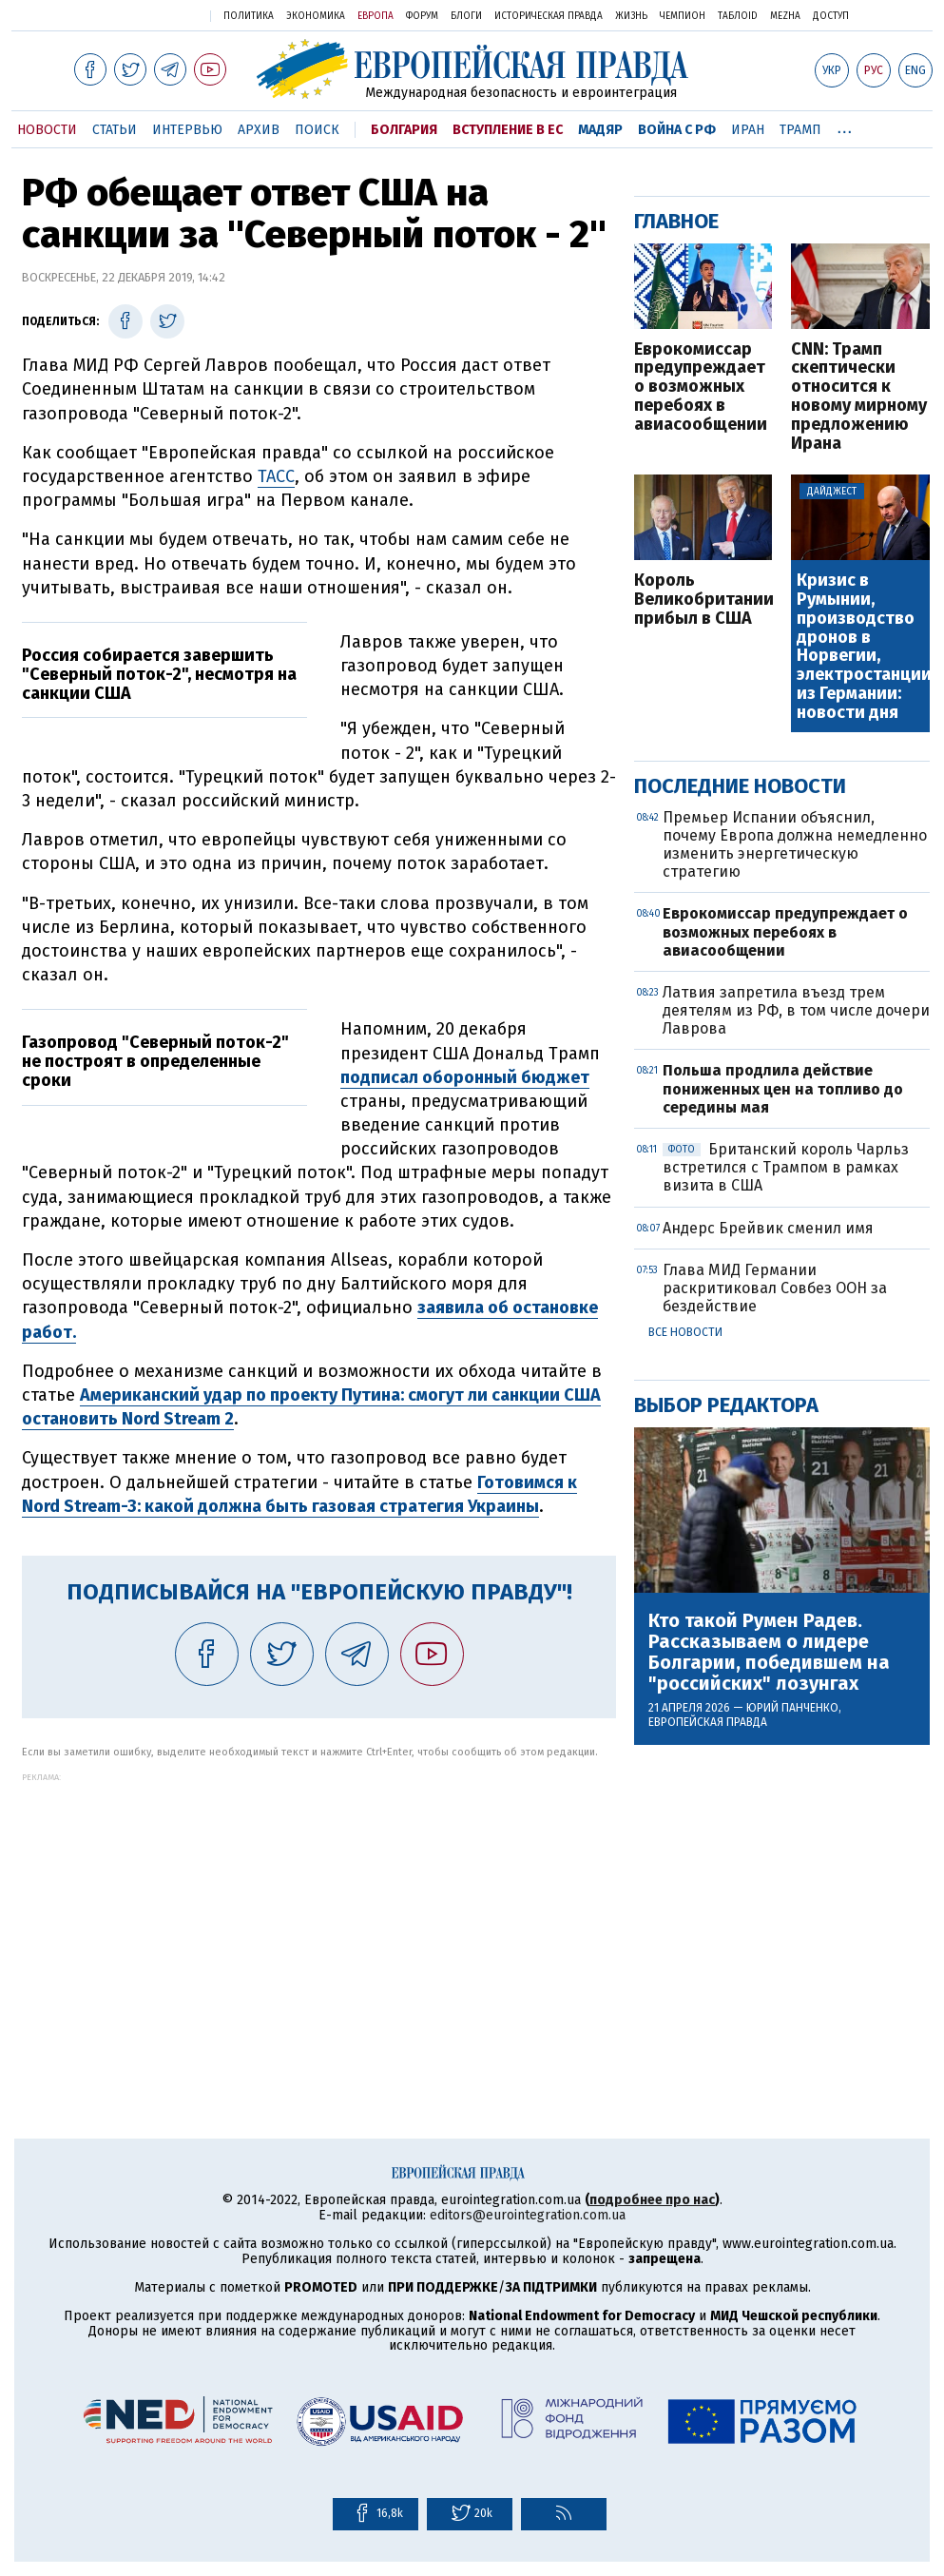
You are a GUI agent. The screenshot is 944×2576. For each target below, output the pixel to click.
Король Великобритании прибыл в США (703, 599)
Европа (375, 16)
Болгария (404, 130)
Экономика (315, 16)
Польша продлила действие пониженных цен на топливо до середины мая (783, 1088)
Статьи (114, 130)
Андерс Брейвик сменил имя (768, 1228)
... (845, 126)
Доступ (831, 16)
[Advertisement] (319, 1915)
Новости (47, 130)
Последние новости (740, 786)
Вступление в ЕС (508, 130)
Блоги (466, 16)
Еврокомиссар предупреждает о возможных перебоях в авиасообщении (700, 387)
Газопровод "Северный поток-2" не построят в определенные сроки (155, 1061)
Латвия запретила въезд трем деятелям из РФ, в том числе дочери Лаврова (796, 1010)
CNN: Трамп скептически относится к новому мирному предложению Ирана (859, 397)
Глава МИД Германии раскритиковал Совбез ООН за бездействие (775, 1288)
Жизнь (631, 16)
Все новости (685, 1332)
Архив (258, 130)
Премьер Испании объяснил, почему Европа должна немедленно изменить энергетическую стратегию (795, 844)
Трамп (800, 130)
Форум (422, 16)
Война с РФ (677, 130)
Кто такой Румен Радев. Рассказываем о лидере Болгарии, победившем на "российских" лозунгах (769, 1652)
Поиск (317, 130)
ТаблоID (738, 16)
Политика (248, 16)
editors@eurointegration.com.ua (528, 2215)
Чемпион (682, 16)
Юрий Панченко (792, 1707)
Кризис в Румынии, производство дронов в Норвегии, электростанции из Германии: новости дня (862, 646)
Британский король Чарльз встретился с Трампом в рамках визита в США (786, 1167)
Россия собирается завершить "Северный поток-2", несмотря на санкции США (159, 674)
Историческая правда (548, 16)
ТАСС (276, 476)
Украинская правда (146, 15)
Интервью (187, 130)
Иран (747, 130)
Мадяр (600, 130)
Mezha (785, 16)
